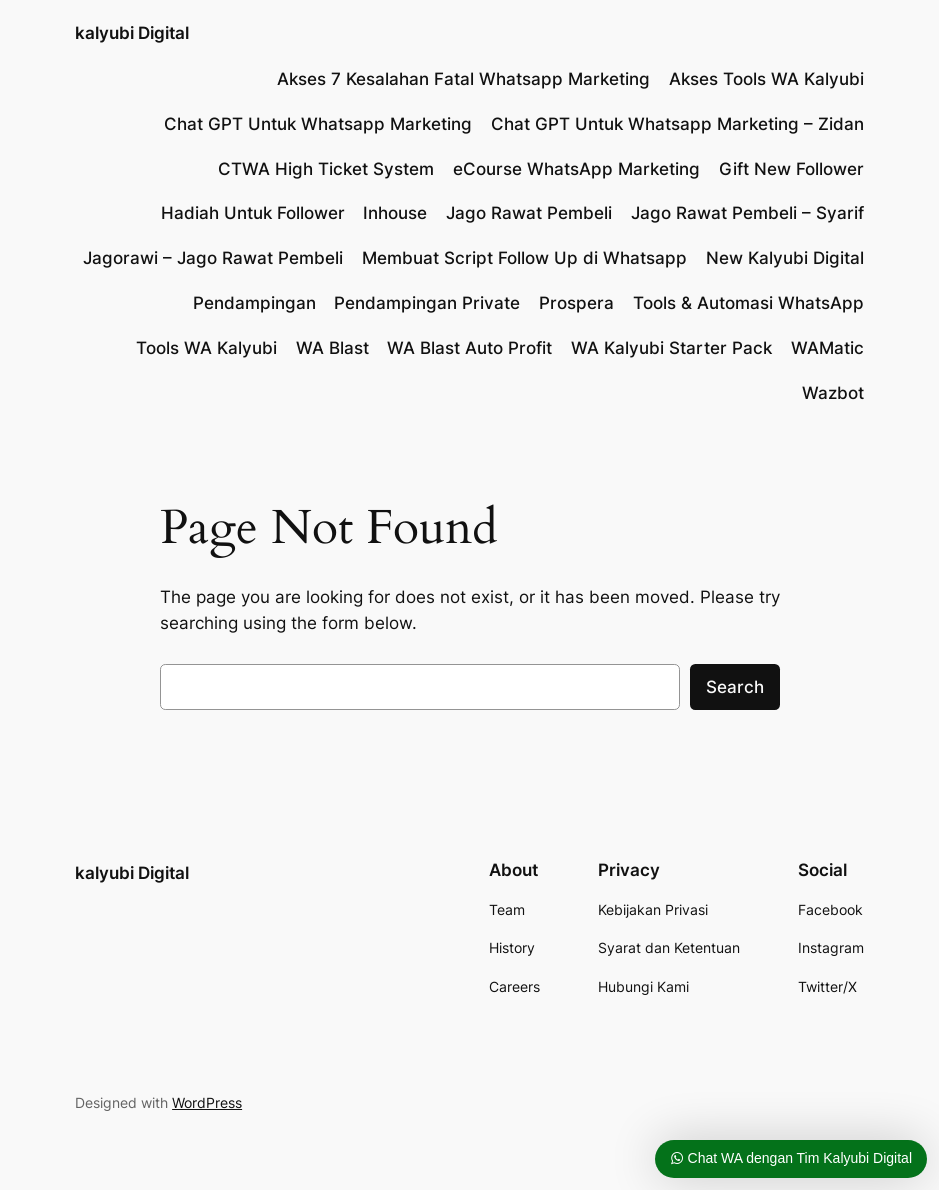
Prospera (576, 303)
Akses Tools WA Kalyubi (766, 79)
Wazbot (833, 393)
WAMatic (827, 348)
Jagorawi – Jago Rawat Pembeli (213, 258)
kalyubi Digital (132, 32)
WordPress (207, 1102)
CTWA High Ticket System (326, 169)
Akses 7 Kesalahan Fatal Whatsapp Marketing (463, 79)
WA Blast (332, 348)
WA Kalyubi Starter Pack (671, 348)
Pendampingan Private (427, 303)
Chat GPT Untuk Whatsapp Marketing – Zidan (677, 124)
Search (735, 687)
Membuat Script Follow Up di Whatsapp (524, 258)
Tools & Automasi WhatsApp (748, 303)
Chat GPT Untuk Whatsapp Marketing (318, 124)
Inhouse (395, 213)
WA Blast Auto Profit (469, 348)
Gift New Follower (791, 169)
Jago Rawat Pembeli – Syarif (747, 213)
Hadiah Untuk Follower (253, 213)
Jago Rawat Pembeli (529, 213)
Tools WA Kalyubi (206, 348)
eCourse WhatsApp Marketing (576, 169)
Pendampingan (254, 303)
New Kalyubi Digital (785, 258)
